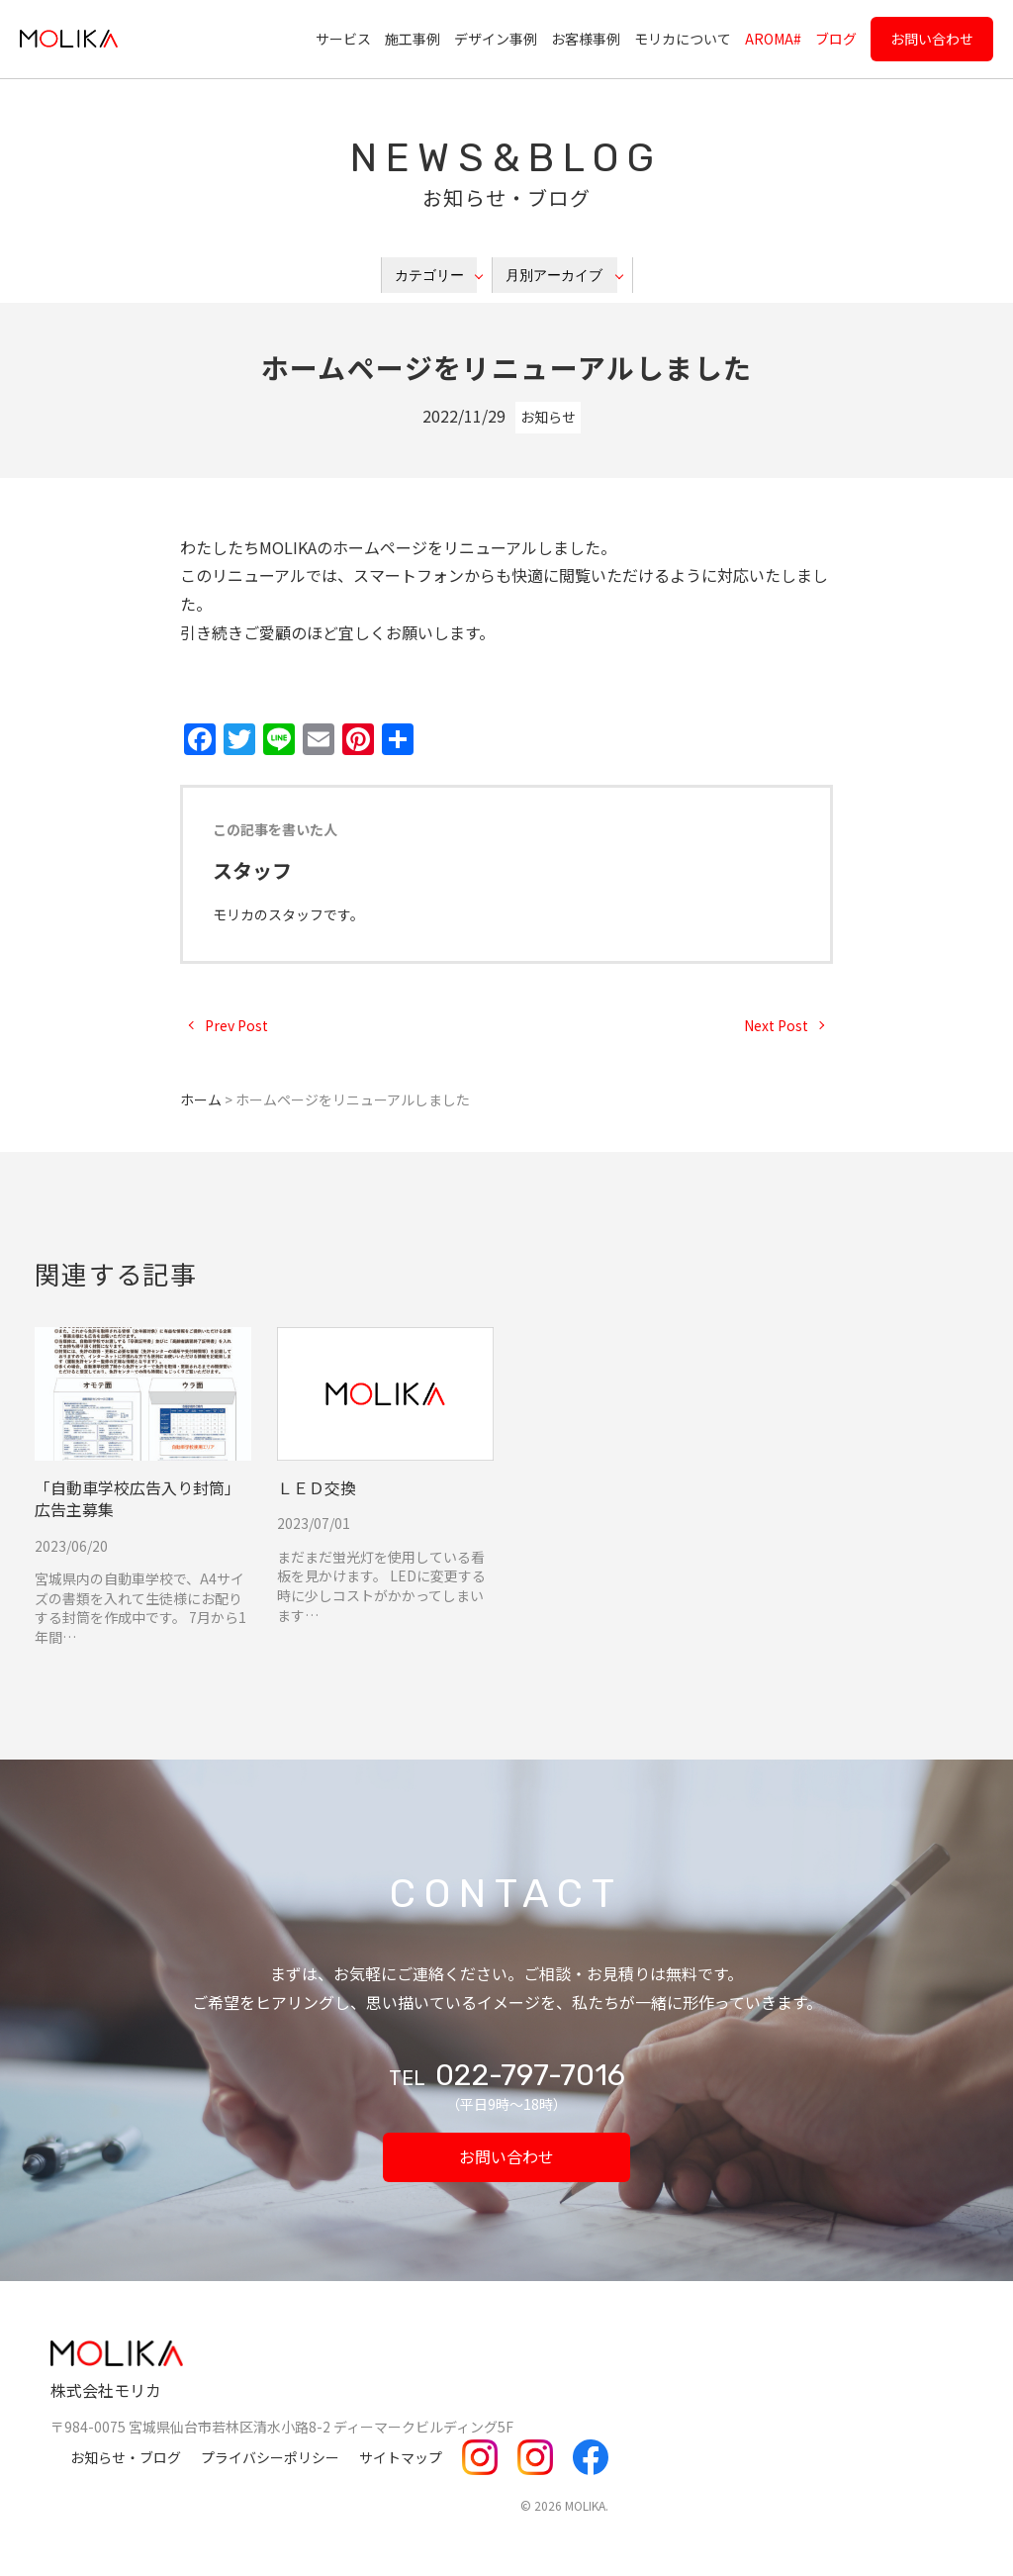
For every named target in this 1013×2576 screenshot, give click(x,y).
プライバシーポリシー (270, 2457)
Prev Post (236, 1025)
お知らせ (548, 417)
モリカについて (682, 38)
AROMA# (773, 38)
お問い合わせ (931, 38)
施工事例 (412, 38)
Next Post (776, 1025)
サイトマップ (400, 2457)
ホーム (201, 1099)
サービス (343, 38)
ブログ (836, 38)
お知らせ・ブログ (125, 2457)
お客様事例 (585, 38)
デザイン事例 (495, 38)
